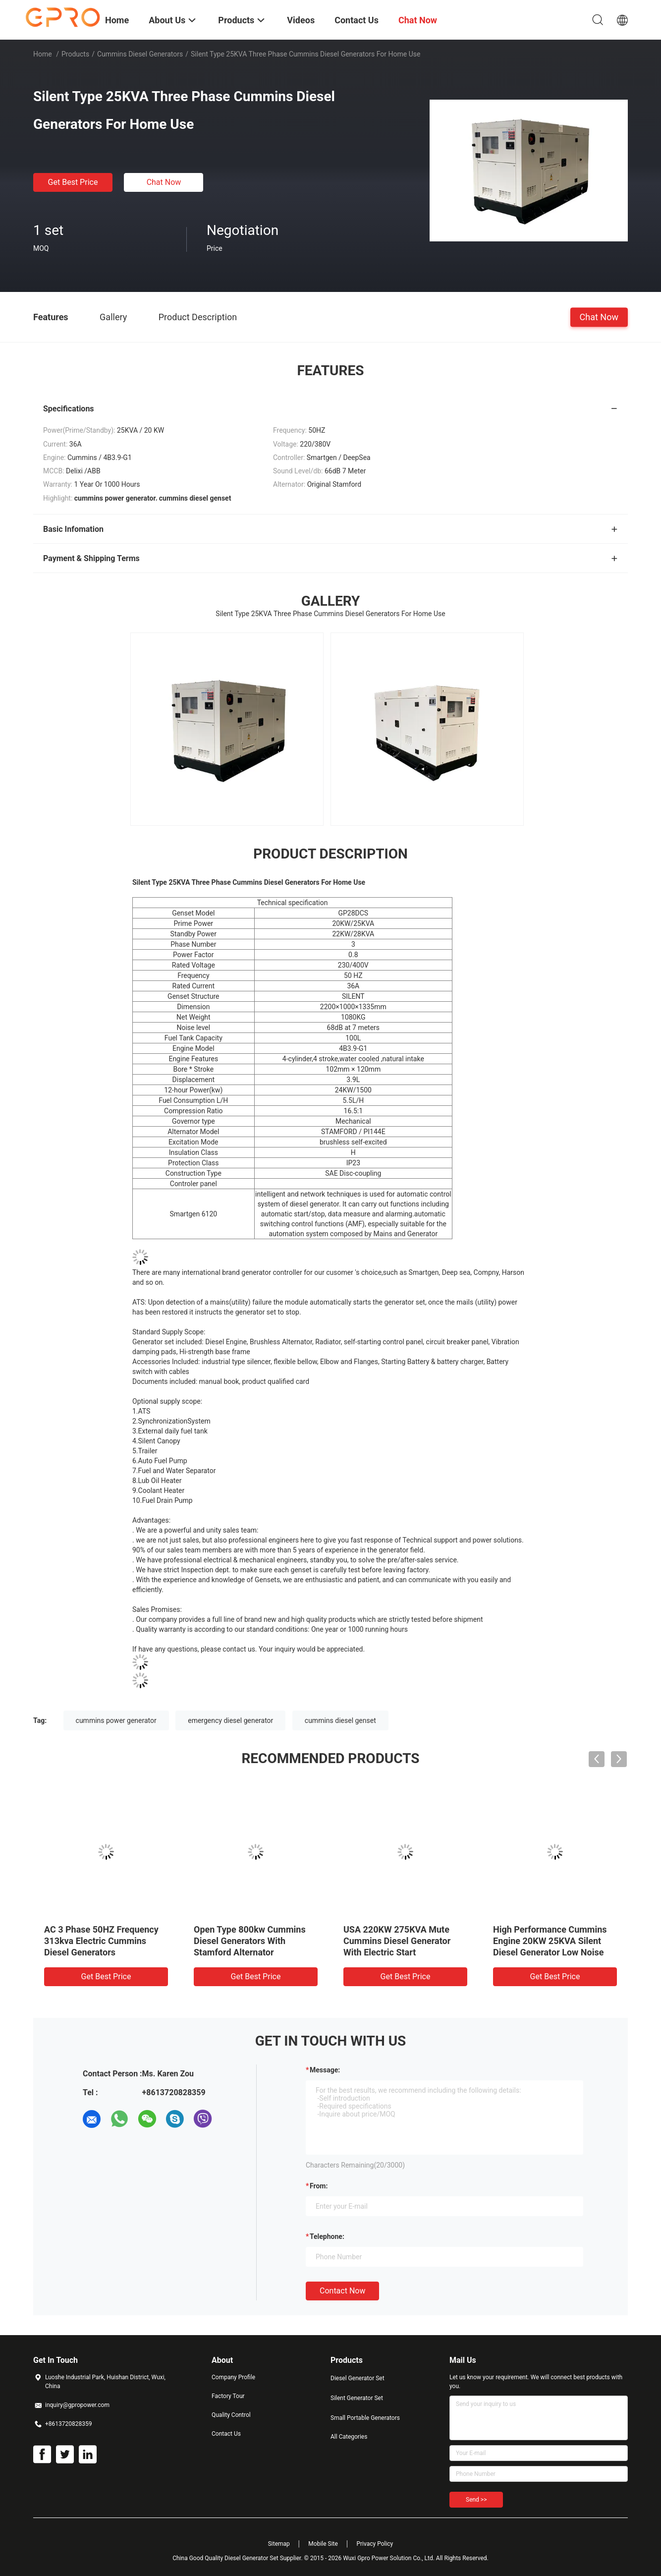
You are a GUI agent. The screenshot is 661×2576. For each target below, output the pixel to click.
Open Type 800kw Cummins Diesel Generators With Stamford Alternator (250, 1940)
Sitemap (279, 2543)
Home (42, 54)
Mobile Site (323, 2543)
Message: (325, 2070)
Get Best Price (73, 182)
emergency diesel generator (230, 1720)
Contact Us (226, 2433)
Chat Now (164, 182)
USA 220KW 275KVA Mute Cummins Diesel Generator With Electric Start (396, 1940)
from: (319, 2186)
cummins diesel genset (340, 1720)
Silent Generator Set (356, 2398)
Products (75, 54)
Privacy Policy (374, 2543)
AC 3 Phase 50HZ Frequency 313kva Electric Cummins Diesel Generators (101, 1940)
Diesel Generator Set (357, 2378)
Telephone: (327, 2236)
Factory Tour (228, 2396)
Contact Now (342, 2290)
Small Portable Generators (365, 2417)
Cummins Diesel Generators (140, 54)
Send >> (476, 2499)
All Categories (348, 2436)
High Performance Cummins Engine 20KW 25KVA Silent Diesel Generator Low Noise (550, 1940)
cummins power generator (116, 1720)
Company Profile (233, 2377)
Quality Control (231, 2414)
